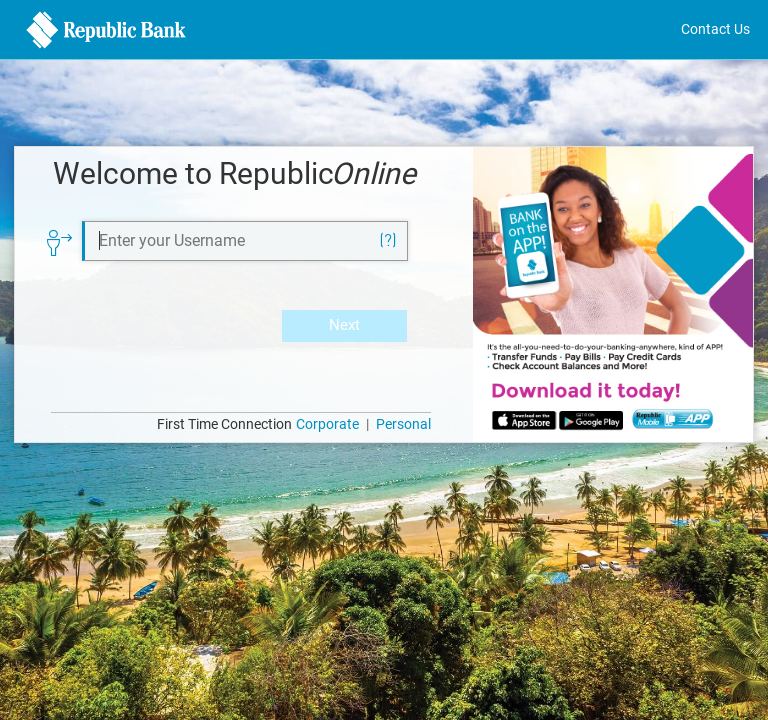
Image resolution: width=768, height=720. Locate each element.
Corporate (327, 424)
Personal (403, 424)
